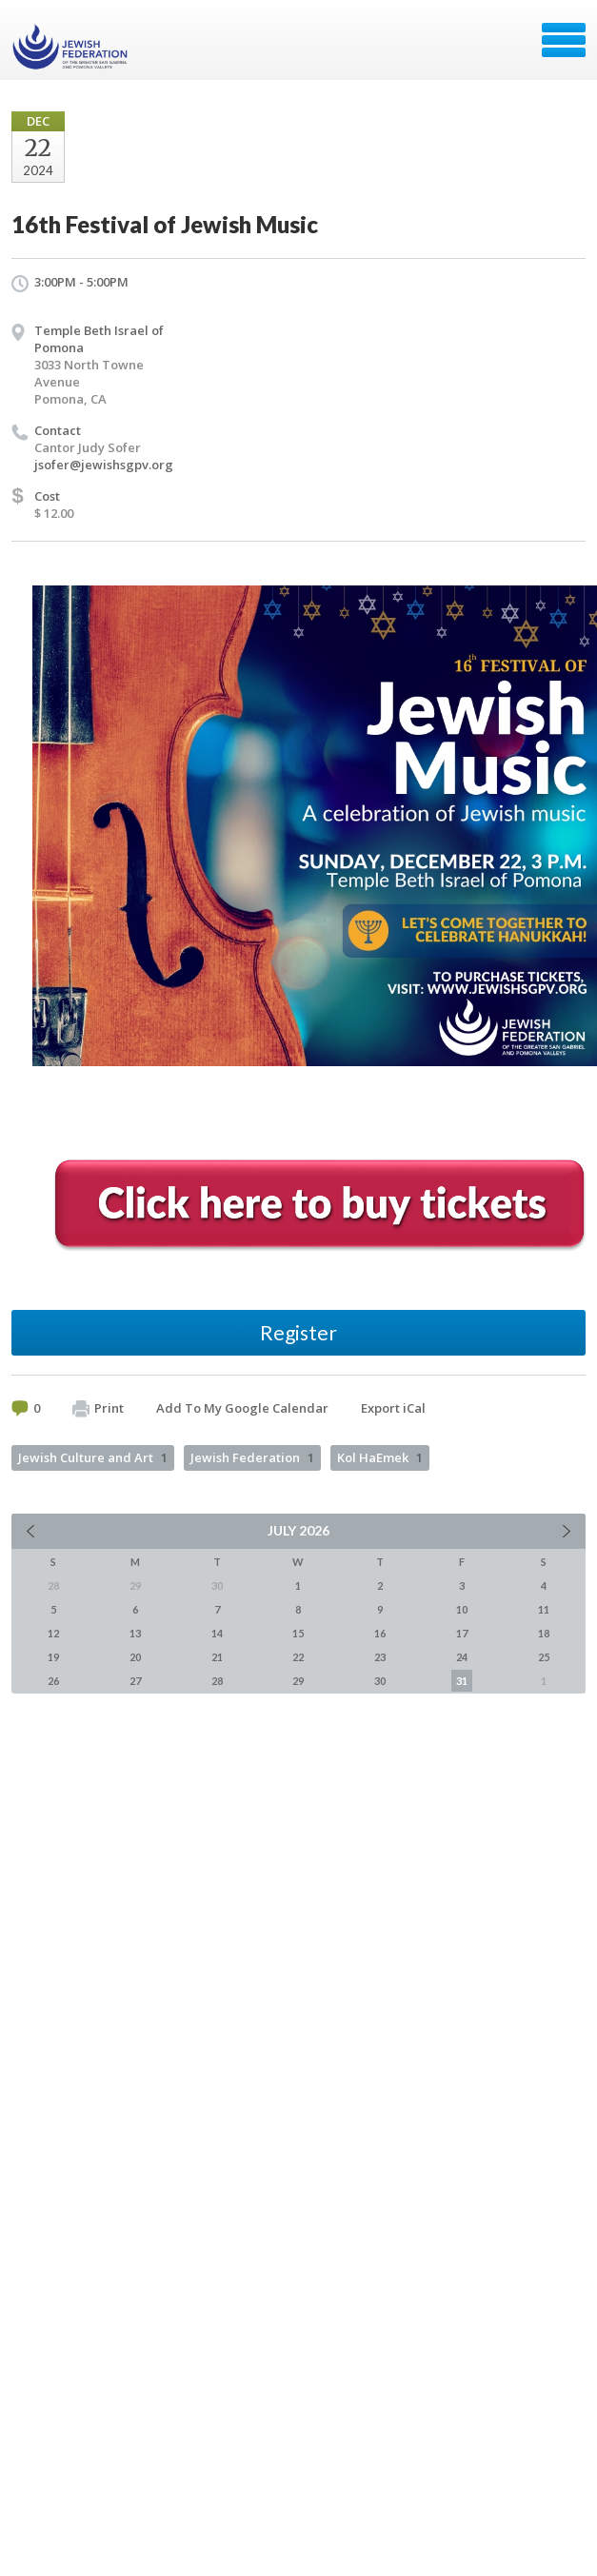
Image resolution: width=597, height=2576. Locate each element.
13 (135, 1633)
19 (53, 1657)
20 (135, 1657)
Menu (564, 40)
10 (462, 1609)
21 (217, 1657)
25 (543, 1657)
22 (298, 1657)
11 (543, 1609)
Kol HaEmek (380, 1457)
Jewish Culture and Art (93, 1457)
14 (217, 1633)
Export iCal (393, 1408)
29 (298, 1680)
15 (298, 1633)
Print (98, 1408)
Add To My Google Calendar (242, 1408)
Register (298, 1332)
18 (543, 1633)
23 (380, 1657)
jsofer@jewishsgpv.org (103, 464)
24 (462, 1657)
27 (135, 1680)
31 (462, 1680)
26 (53, 1680)
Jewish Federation (252, 1457)
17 (462, 1633)
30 (380, 1680)
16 (380, 1633)
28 (217, 1680)
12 (53, 1633)
